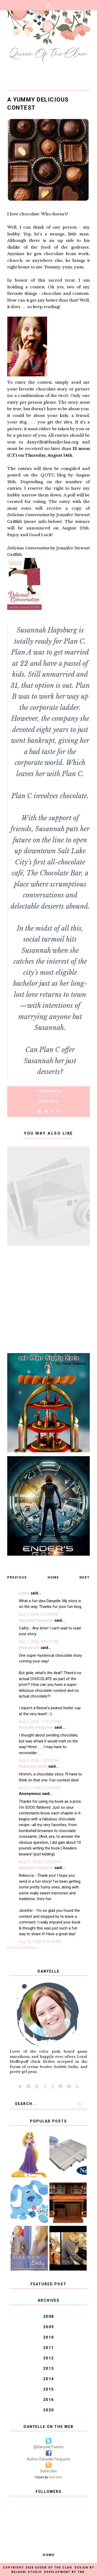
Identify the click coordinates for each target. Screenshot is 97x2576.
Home (53, 1577)
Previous (17, 1577)
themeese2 (29, 1647)
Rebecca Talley (33, 1766)
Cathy (24, 1593)
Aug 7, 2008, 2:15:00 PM (38, 1614)
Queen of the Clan (53, 2567)
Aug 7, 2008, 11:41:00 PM (40, 1721)
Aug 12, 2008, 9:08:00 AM (40, 1941)
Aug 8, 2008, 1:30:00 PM (38, 1760)
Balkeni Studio (26, 2572)
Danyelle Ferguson (36, 1620)
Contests (49, 1101)
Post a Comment (21, 1947)
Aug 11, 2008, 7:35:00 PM (40, 1862)
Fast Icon (55, 2477)
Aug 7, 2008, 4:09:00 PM (38, 1641)
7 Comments (48, 1091)
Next (84, 1577)
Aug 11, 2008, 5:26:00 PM (40, 1788)
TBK (81, 2572)
